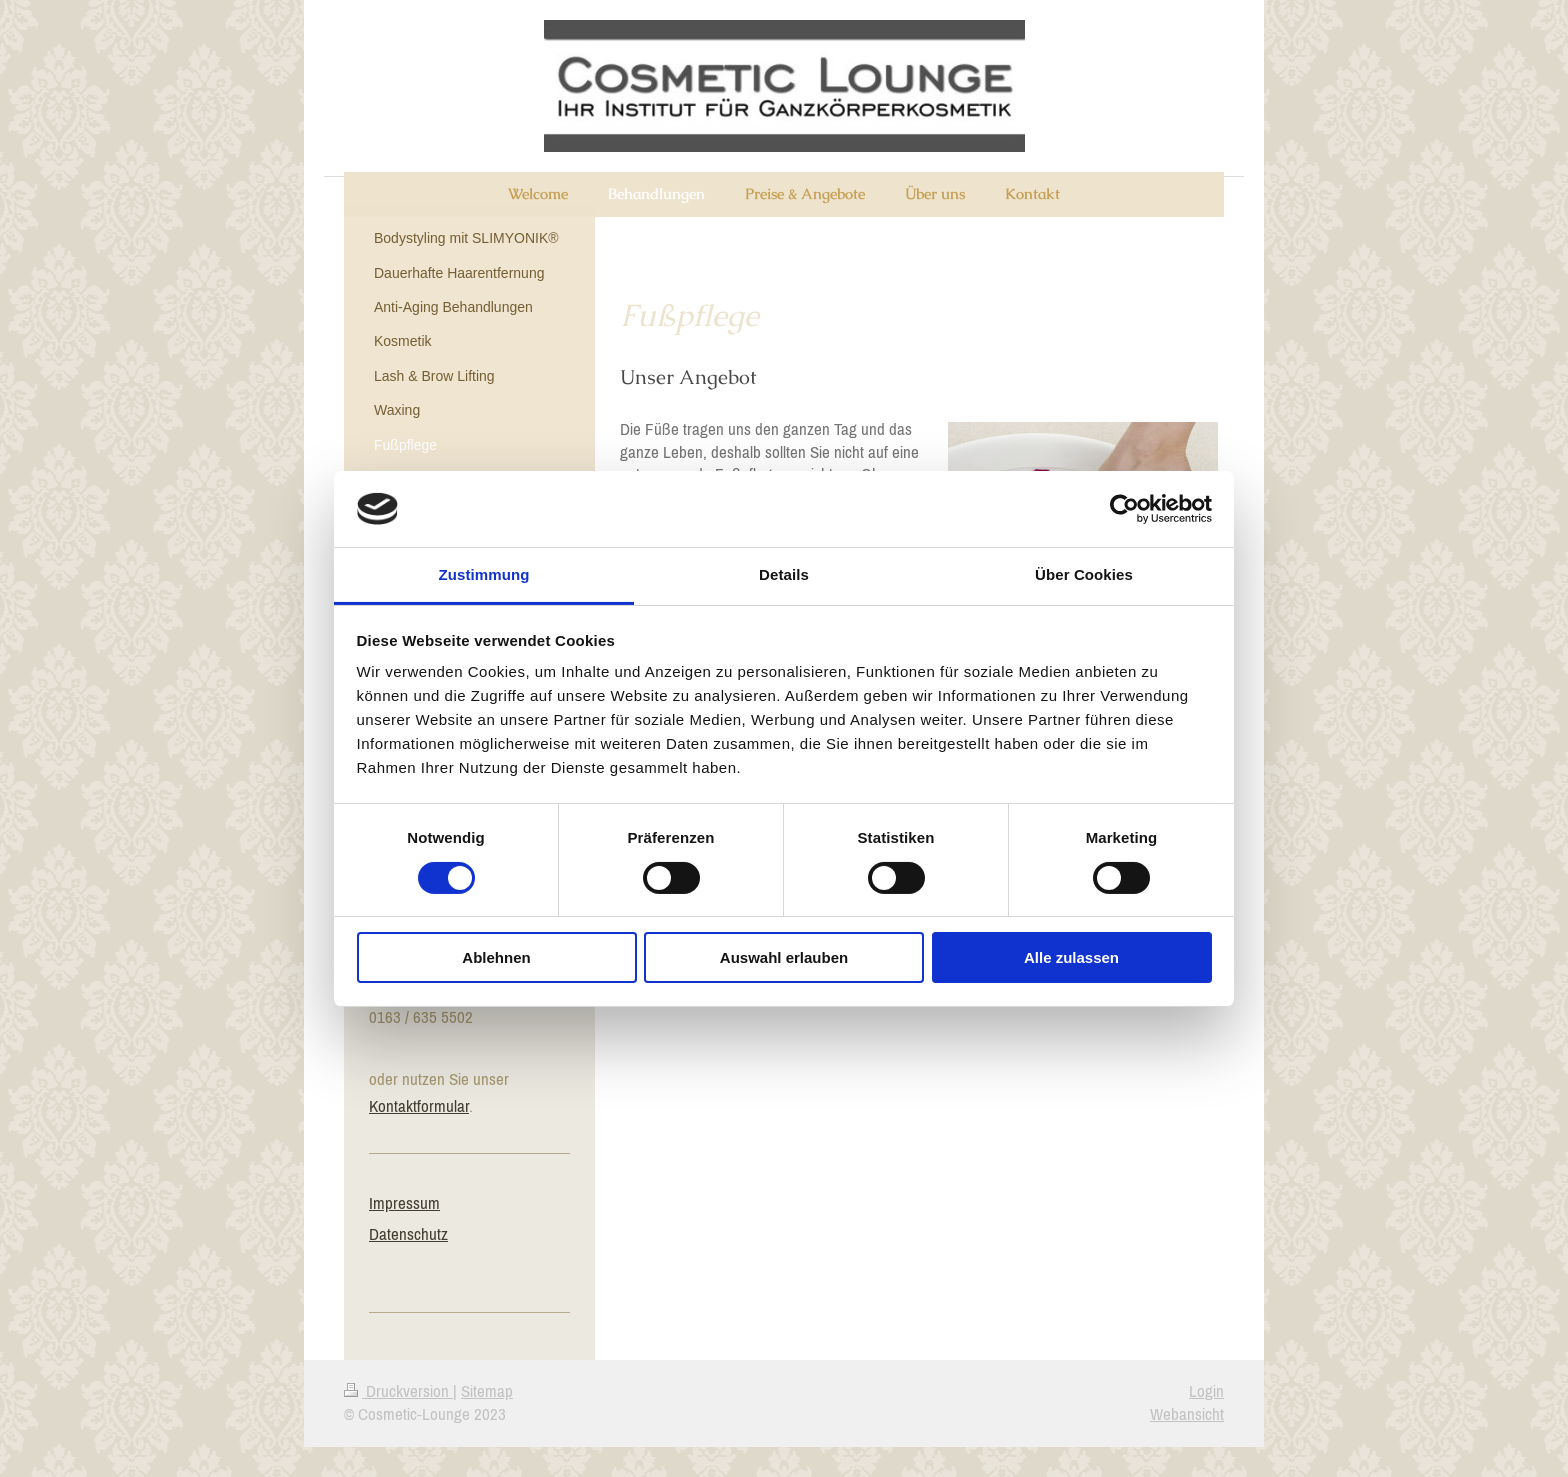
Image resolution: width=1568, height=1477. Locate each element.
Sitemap (487, 1391)
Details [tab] (784, 574)
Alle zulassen (1071, 957)
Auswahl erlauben (784, 957)
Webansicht (1187, 1414)
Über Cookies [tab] (1084, 574)
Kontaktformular (419, 1106)
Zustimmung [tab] (484, 574)
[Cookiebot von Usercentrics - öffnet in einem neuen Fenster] (1124, 509)
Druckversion (398, 1391)
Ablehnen (496, 957)
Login (1206, 1391)
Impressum (404, 1203)
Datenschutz (408, 1234)
